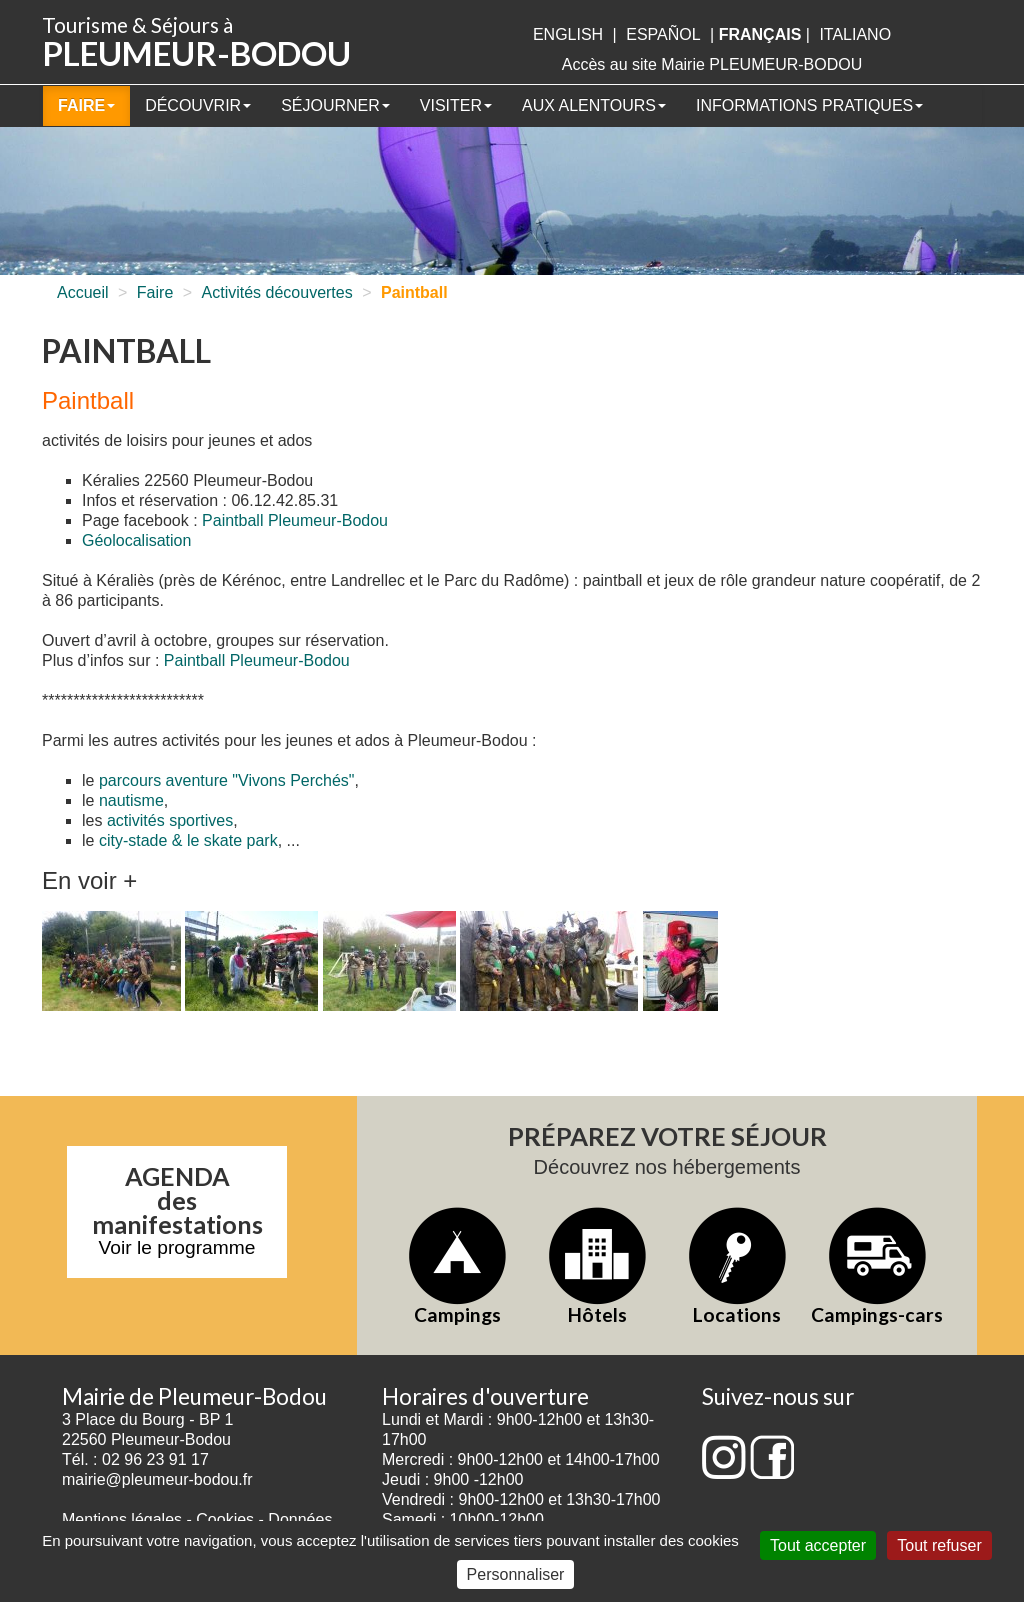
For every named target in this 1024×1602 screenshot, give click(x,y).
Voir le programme (177, 1247)
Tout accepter (818, 1545)
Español (663, 34)
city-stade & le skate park (188, 840)
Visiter (456, 105)
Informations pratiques (809, 105)
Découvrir (198, 105)
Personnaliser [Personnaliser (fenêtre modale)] (516, 1574)
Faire (86, 105)
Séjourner (335, 105)
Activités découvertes (277, 292)
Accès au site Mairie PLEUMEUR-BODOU (712, 64)
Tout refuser (939, 1545)
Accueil (83, 292)
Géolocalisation (136, 540)
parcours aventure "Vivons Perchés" (227, 780)
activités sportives (170, 820)
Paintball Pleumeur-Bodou (295, 520)
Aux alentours (594, 105)
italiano (855, 34)
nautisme (131, 800)
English (568, 34)
